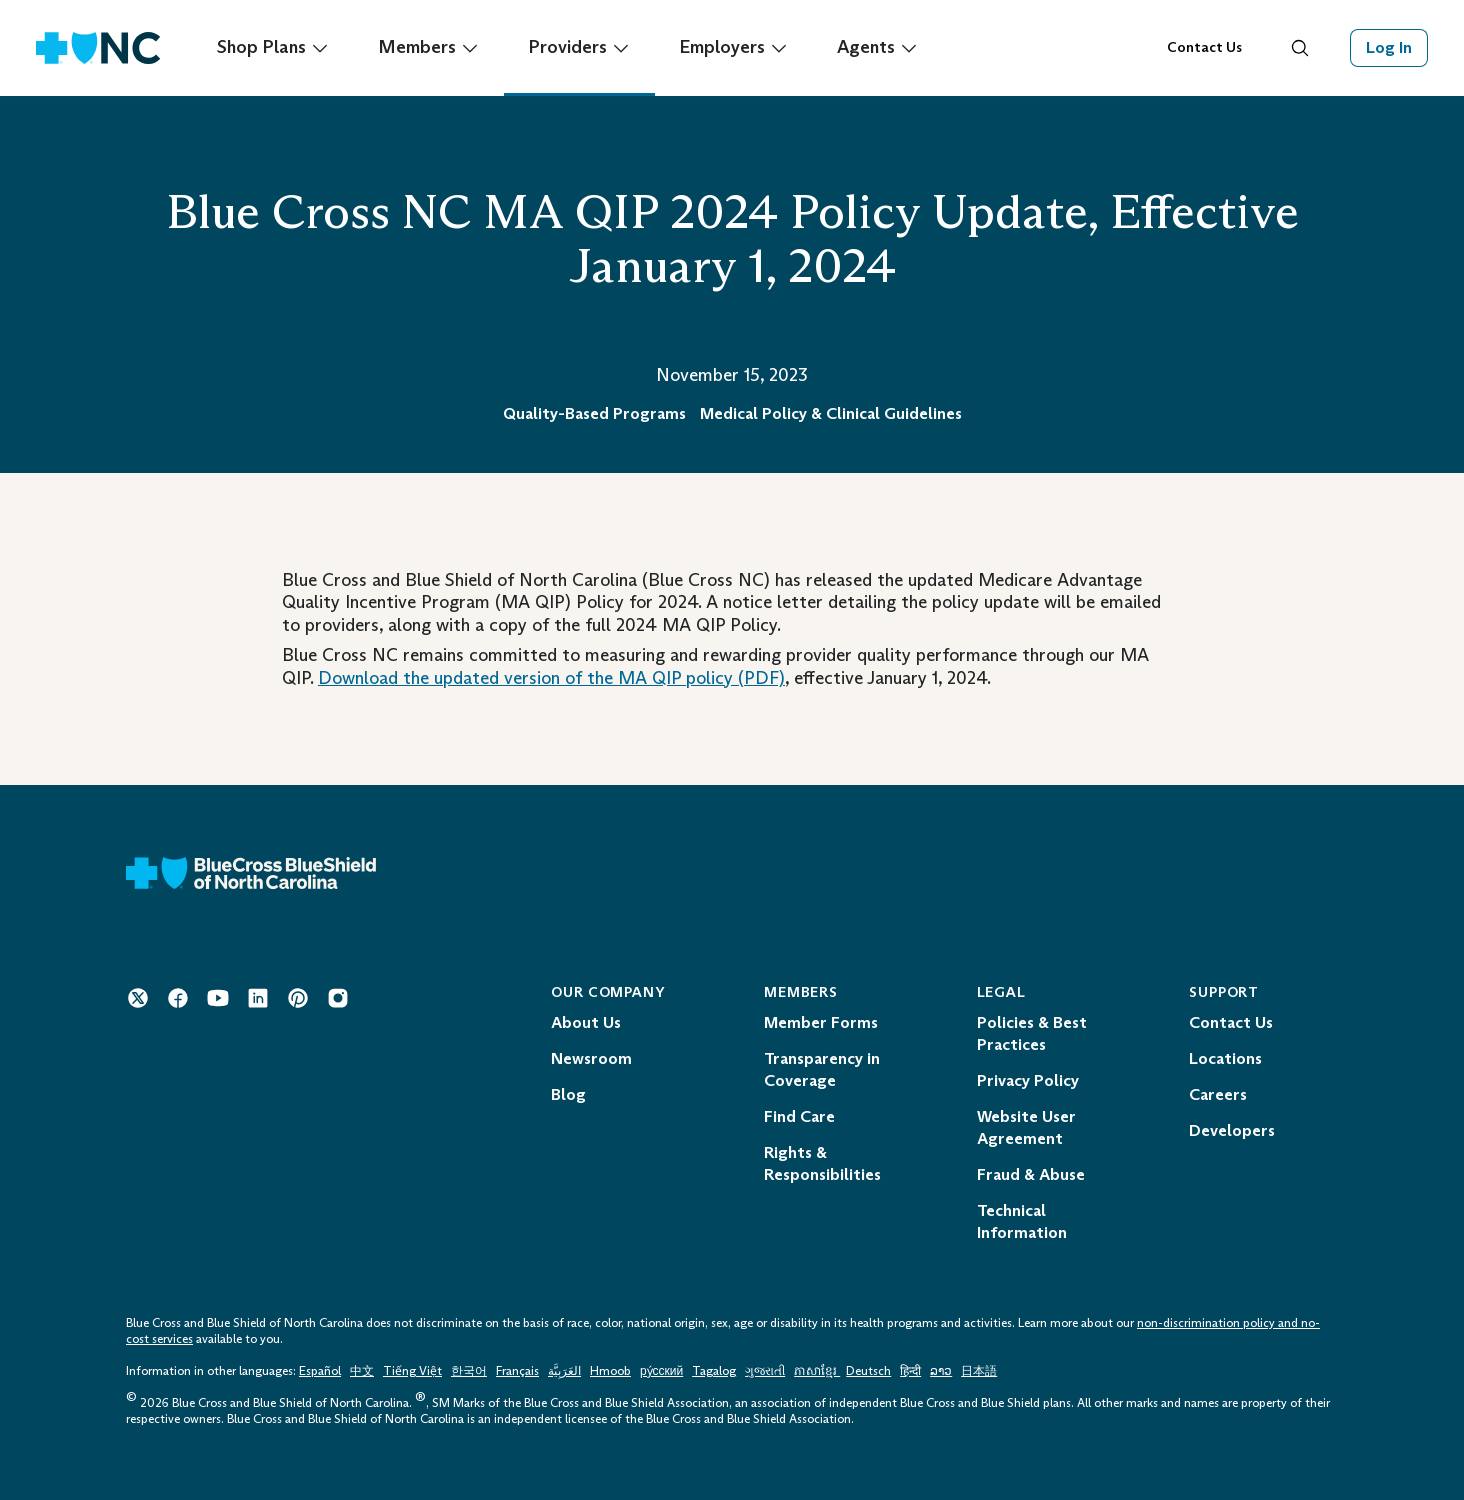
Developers (1232, 1130)
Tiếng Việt (412, 1371)
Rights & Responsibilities (822, 1163)
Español (320, 1371)
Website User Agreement (1026, 1127)
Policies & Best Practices (1032, 1033)
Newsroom (591, 1058)
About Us (586, 1022)
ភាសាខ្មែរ (817, 1371)
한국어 (469, 1371)
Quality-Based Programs (594, 413)
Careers (1218, 1094)
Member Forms (821, 1022)
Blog (568, 1094)
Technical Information (1022, 1221)
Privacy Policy (1028, 1080)
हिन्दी (910, 1371)
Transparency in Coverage (822, 1069)
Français (517, 1371)
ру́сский (661, 1371)
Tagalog (714, 1371)
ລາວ (941, 1371)
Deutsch (868, 1371)
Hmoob (610, 1371)
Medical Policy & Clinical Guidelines (831, 413)
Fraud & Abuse (1031, 1174)
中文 (362, 1371)
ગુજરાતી (765, 1371)
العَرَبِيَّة (564, 1371)
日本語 (979, 1371)
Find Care (799, 1116)
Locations (1225, 1058)
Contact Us (1204, 47)
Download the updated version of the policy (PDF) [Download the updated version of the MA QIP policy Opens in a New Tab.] (551, 678)
